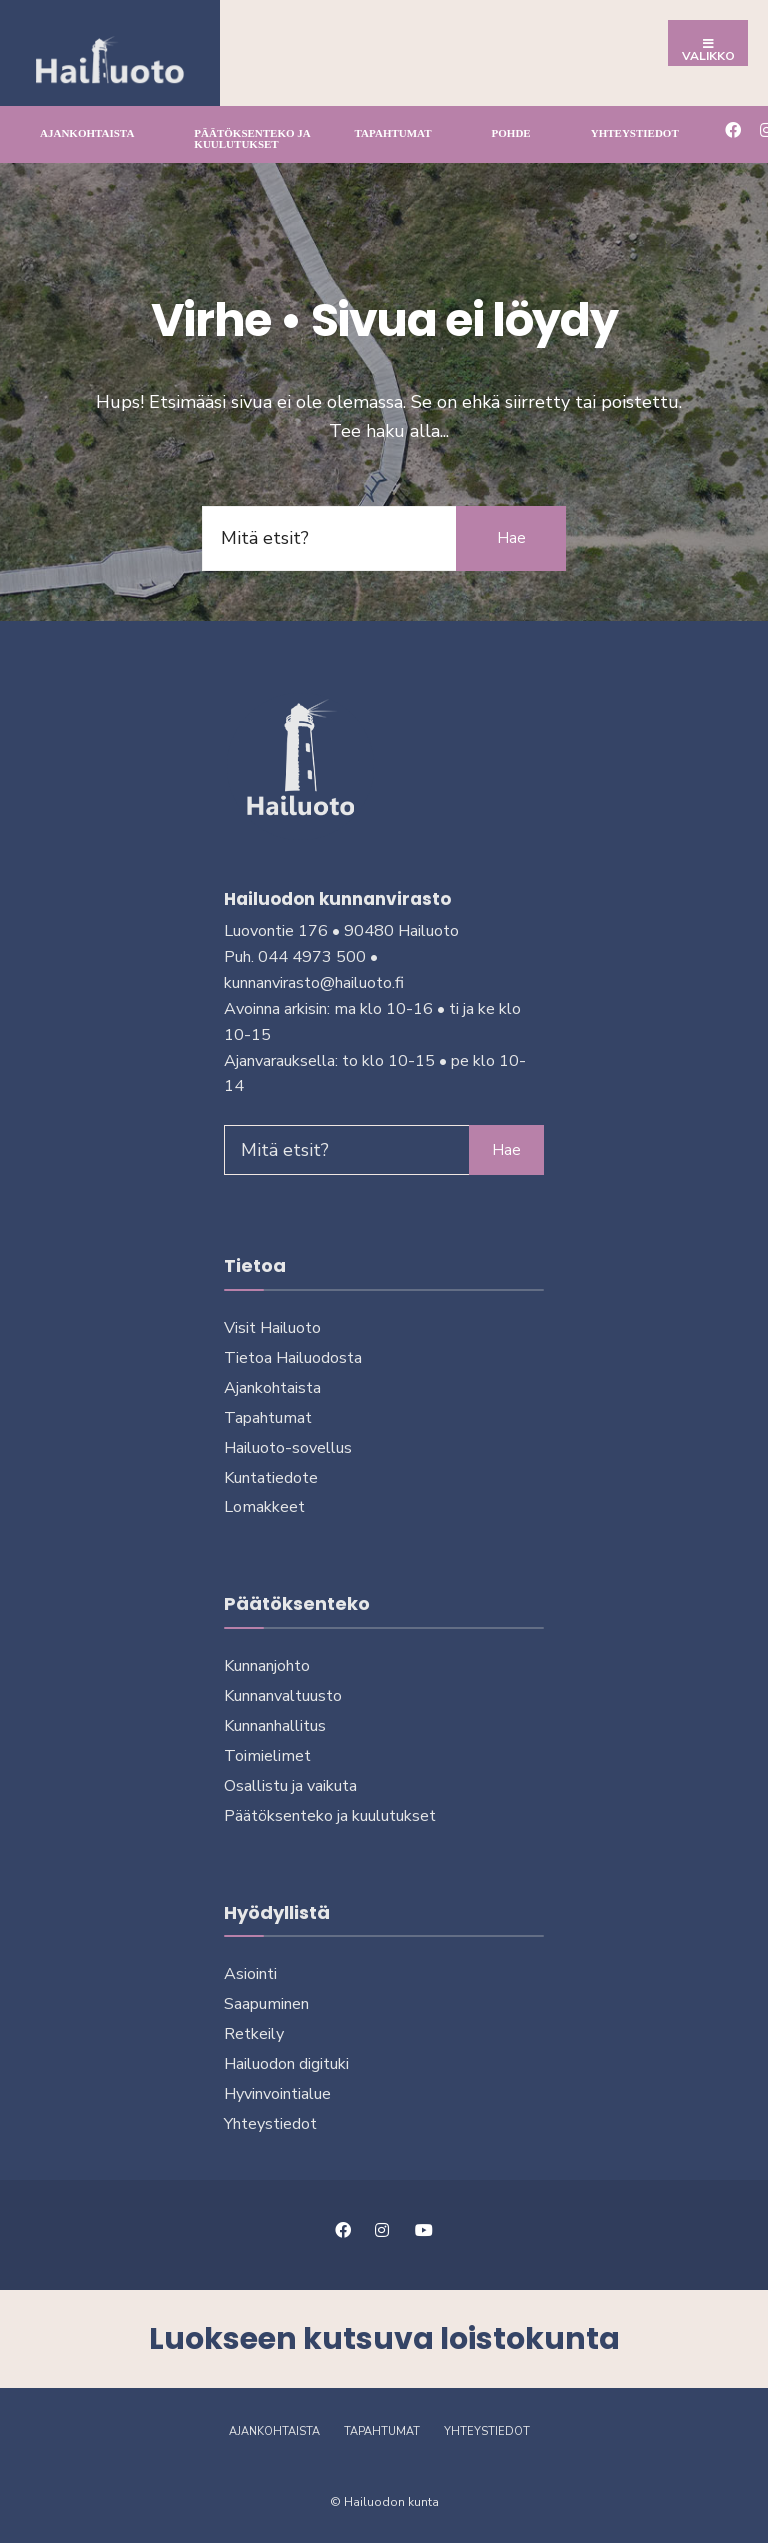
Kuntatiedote (271, 1478)
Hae (511, 538)
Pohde (511, 133)
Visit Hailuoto (272, 1328)
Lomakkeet (264, 1507)
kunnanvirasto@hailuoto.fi (314, 983)
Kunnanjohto (267, 1666)
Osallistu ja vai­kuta (290, 1786)
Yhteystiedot (635, 133)
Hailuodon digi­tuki (286, 2064)
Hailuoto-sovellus (288, 1448)
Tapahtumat (393, 133)
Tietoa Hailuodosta (293, 1358)
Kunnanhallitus (275, 1726)
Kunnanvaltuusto (283, 1696)
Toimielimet (267, 1756)
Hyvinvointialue (277, 2094)
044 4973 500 (312, 957)
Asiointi (250, 1974)
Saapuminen (266, 2004)
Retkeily (254, 2034)
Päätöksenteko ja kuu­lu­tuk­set (252, 138)
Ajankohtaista (87, 133)
